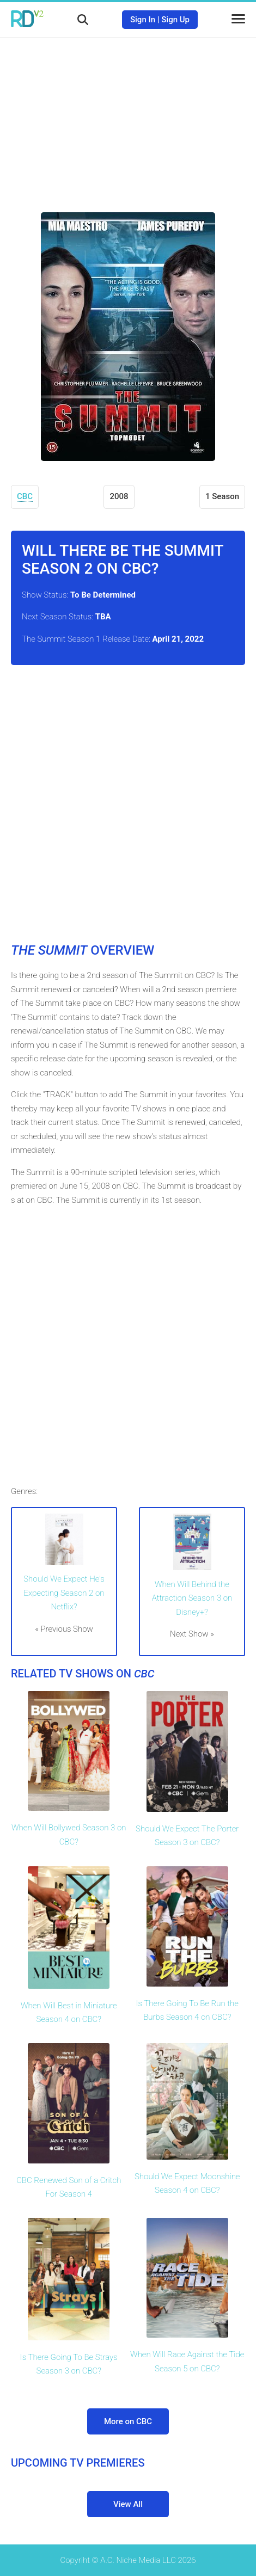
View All (128, 2504)
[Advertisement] (128, 117)
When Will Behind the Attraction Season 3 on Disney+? (192, 1598)
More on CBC (128, 2421)
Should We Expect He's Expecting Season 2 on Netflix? (64, 1593)
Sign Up (175, 19)
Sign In (142, 19)
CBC (25, 496)
